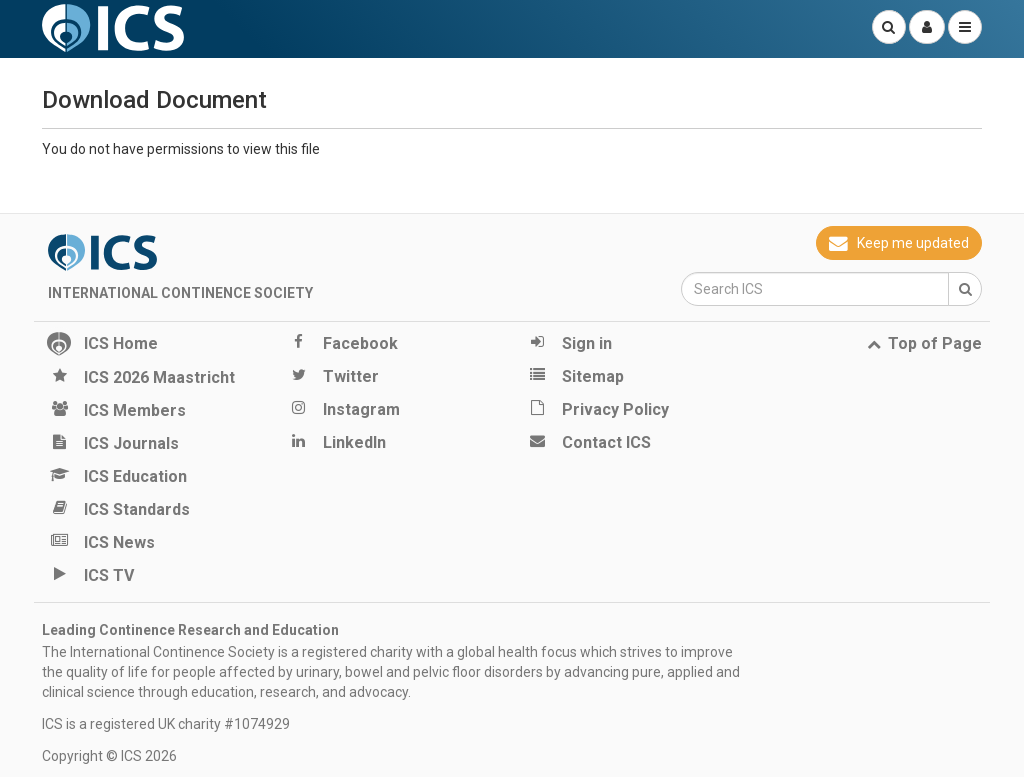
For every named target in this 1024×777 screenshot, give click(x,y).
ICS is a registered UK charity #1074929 (166, 724)
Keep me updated (899, 243)
